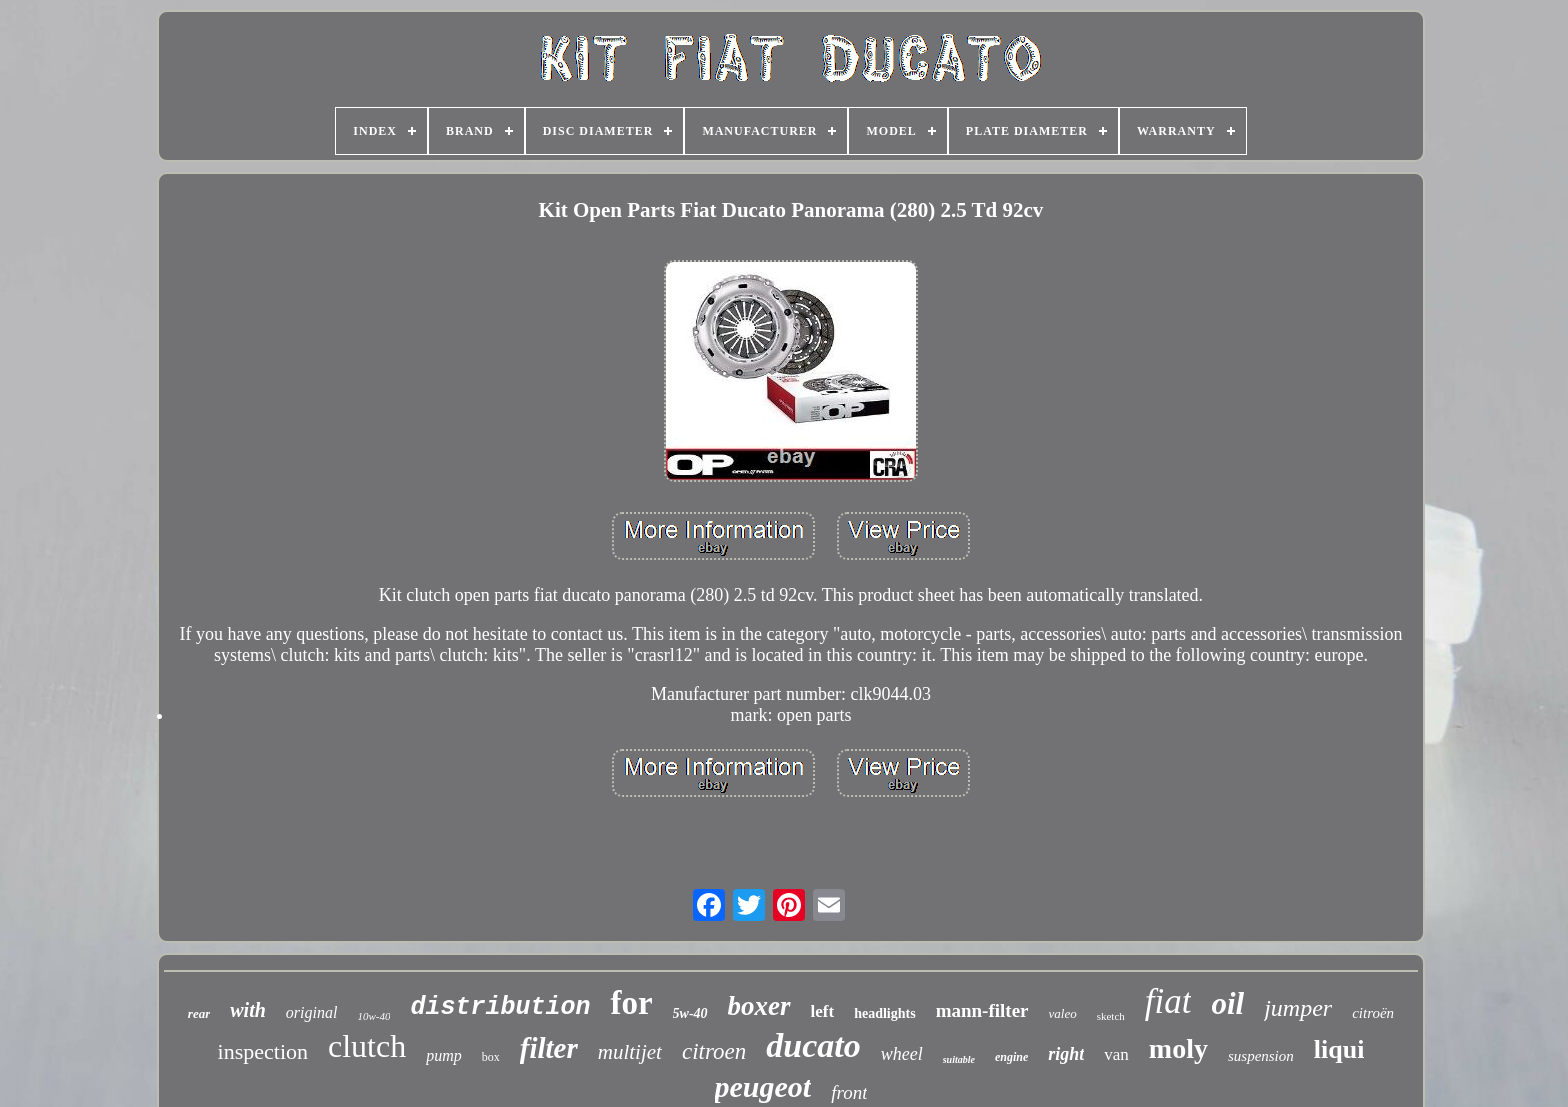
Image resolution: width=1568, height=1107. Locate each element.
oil (1227, 1003)
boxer (759, 1006)
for (631, 1003)
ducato (813, 1045)
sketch (1111, 1016)
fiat (1168, 1001)
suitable (959, 1059)
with (248, 1010)
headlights (884, 1013)
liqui (1339, 1049)
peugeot (763, 1086)
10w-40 (373, 1016)
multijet (630, 1052)
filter (549, 1048)
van (1116, 1054)
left (823, 1011)
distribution (500, 1007)
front (849, 1092)
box (491, 1057)
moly (1178, 1048)
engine (1011, 1057)
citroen (714, 1051)
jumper (1298, 1008)
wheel (902, 1054)
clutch (367, 1046)
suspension (1261, 1056)
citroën (1373, 1013)
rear (199, 1013)
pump (444, 1055)
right (1066, 1054)
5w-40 (690, 1013)
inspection (263, 1051)
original (312, 1012)
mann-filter (982, 1010)
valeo (1063, 1013)
